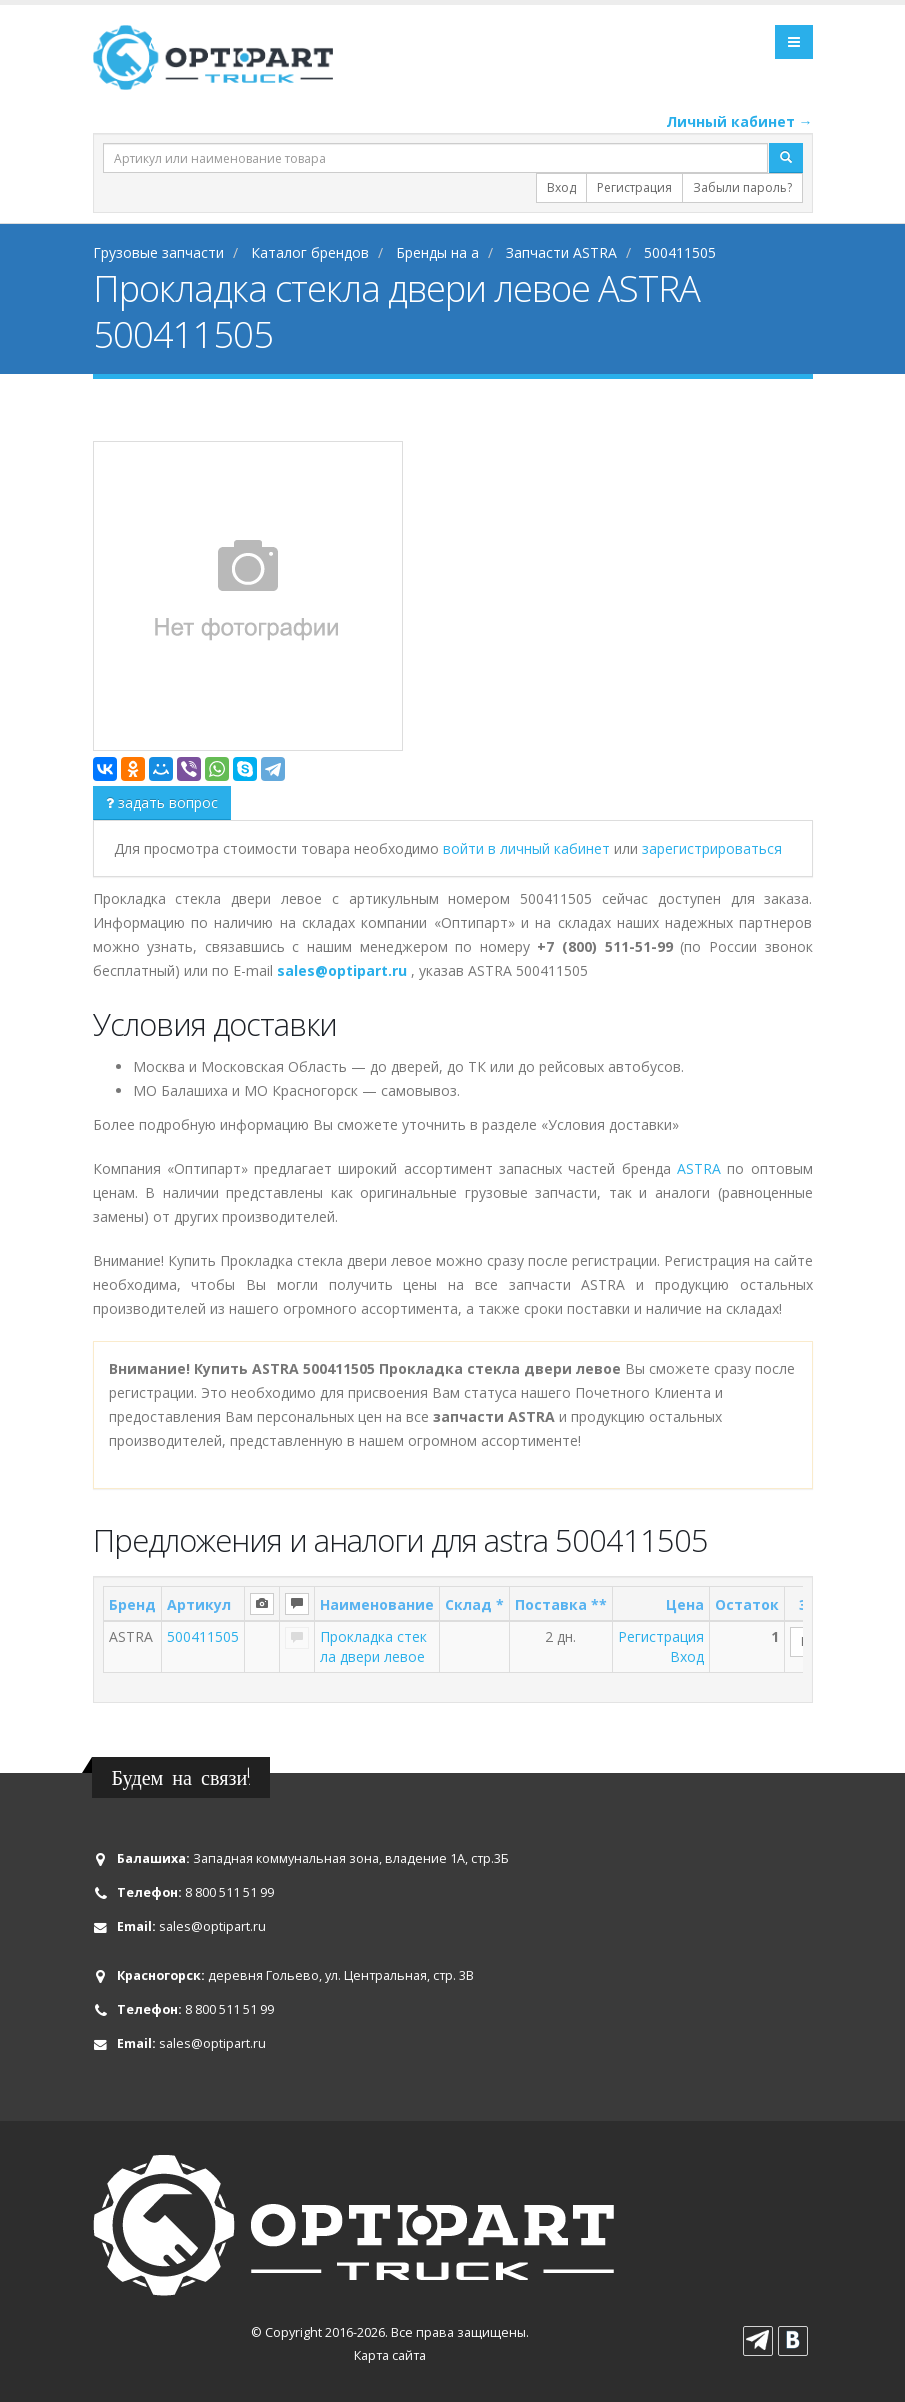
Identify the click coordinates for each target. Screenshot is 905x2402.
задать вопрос (162, 802)
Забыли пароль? (742, 187)
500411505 (203, 1636)
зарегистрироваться (712, 848)
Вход (561, 187)
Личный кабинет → (739, 121)
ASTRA (699, 1168)
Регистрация (634, 187)
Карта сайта (390, 2355)
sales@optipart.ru (212, 1926)
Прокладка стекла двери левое (373, 1646)
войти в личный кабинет (528, 848)
